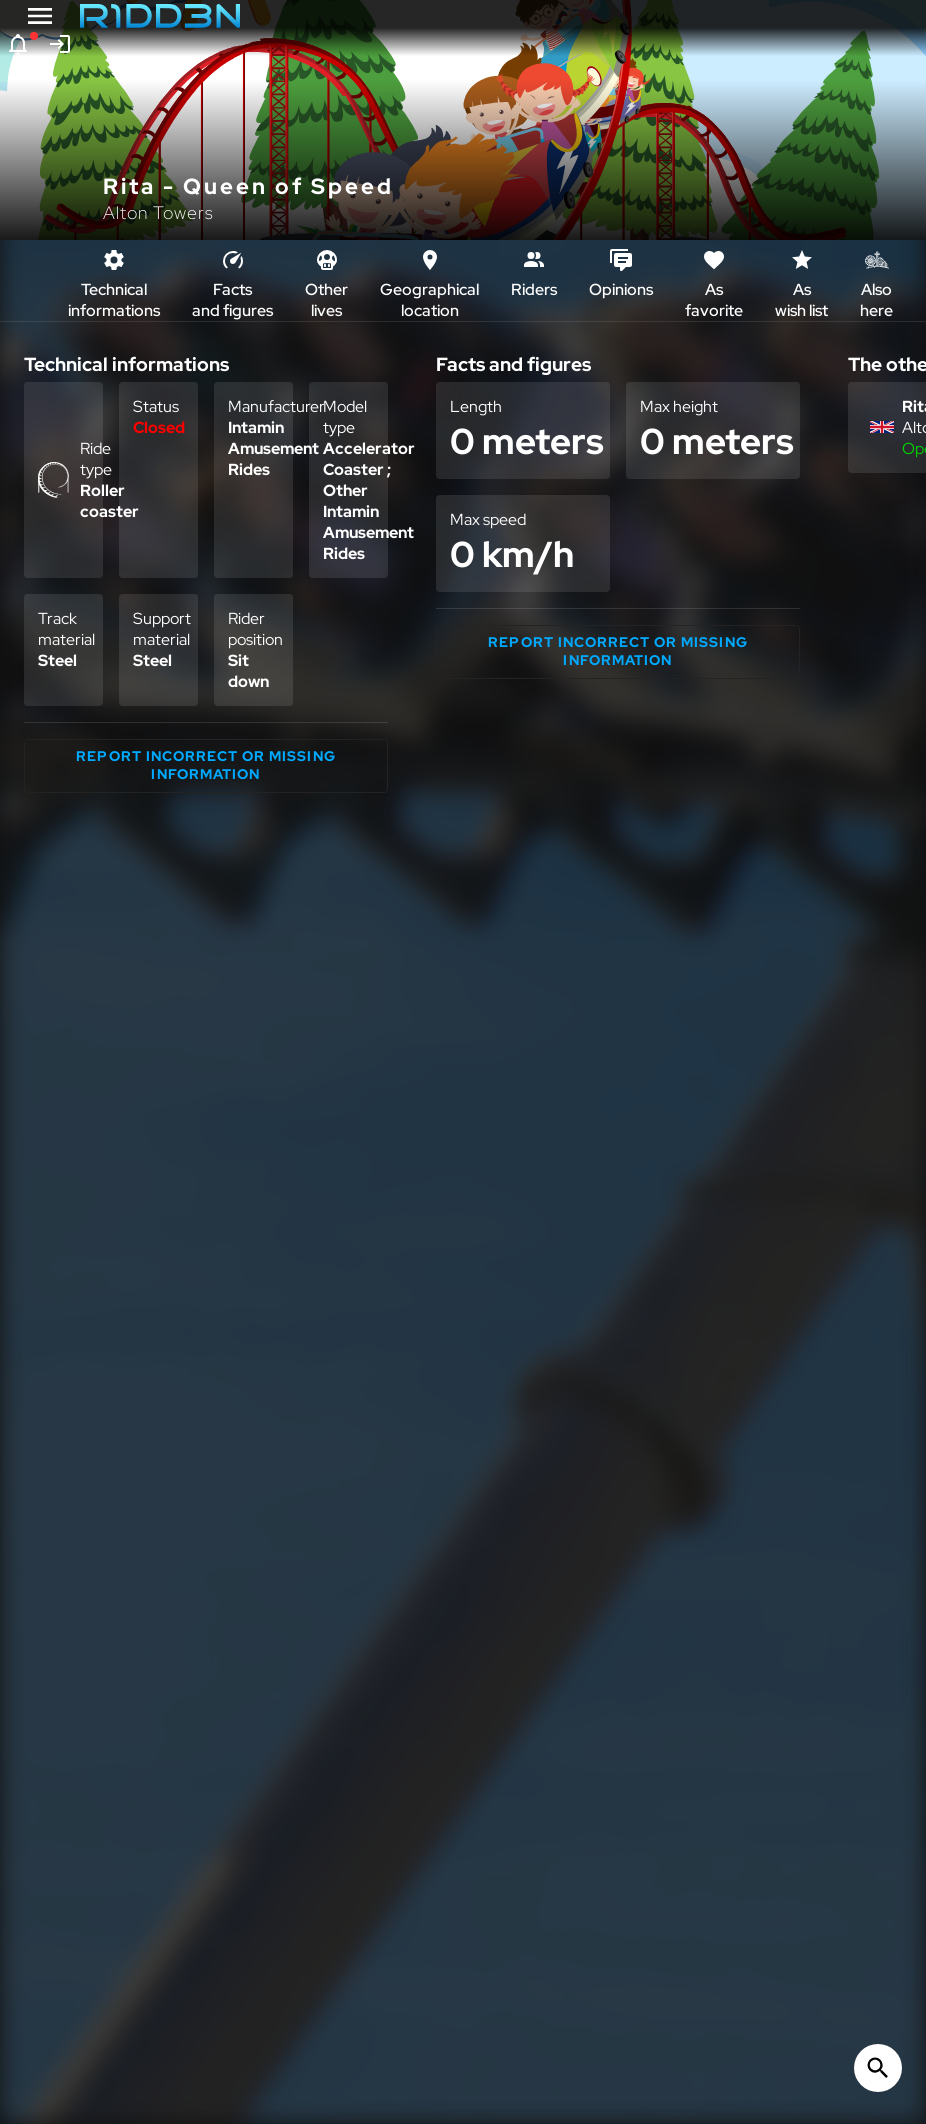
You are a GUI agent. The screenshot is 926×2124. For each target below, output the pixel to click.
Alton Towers (158, 212)
